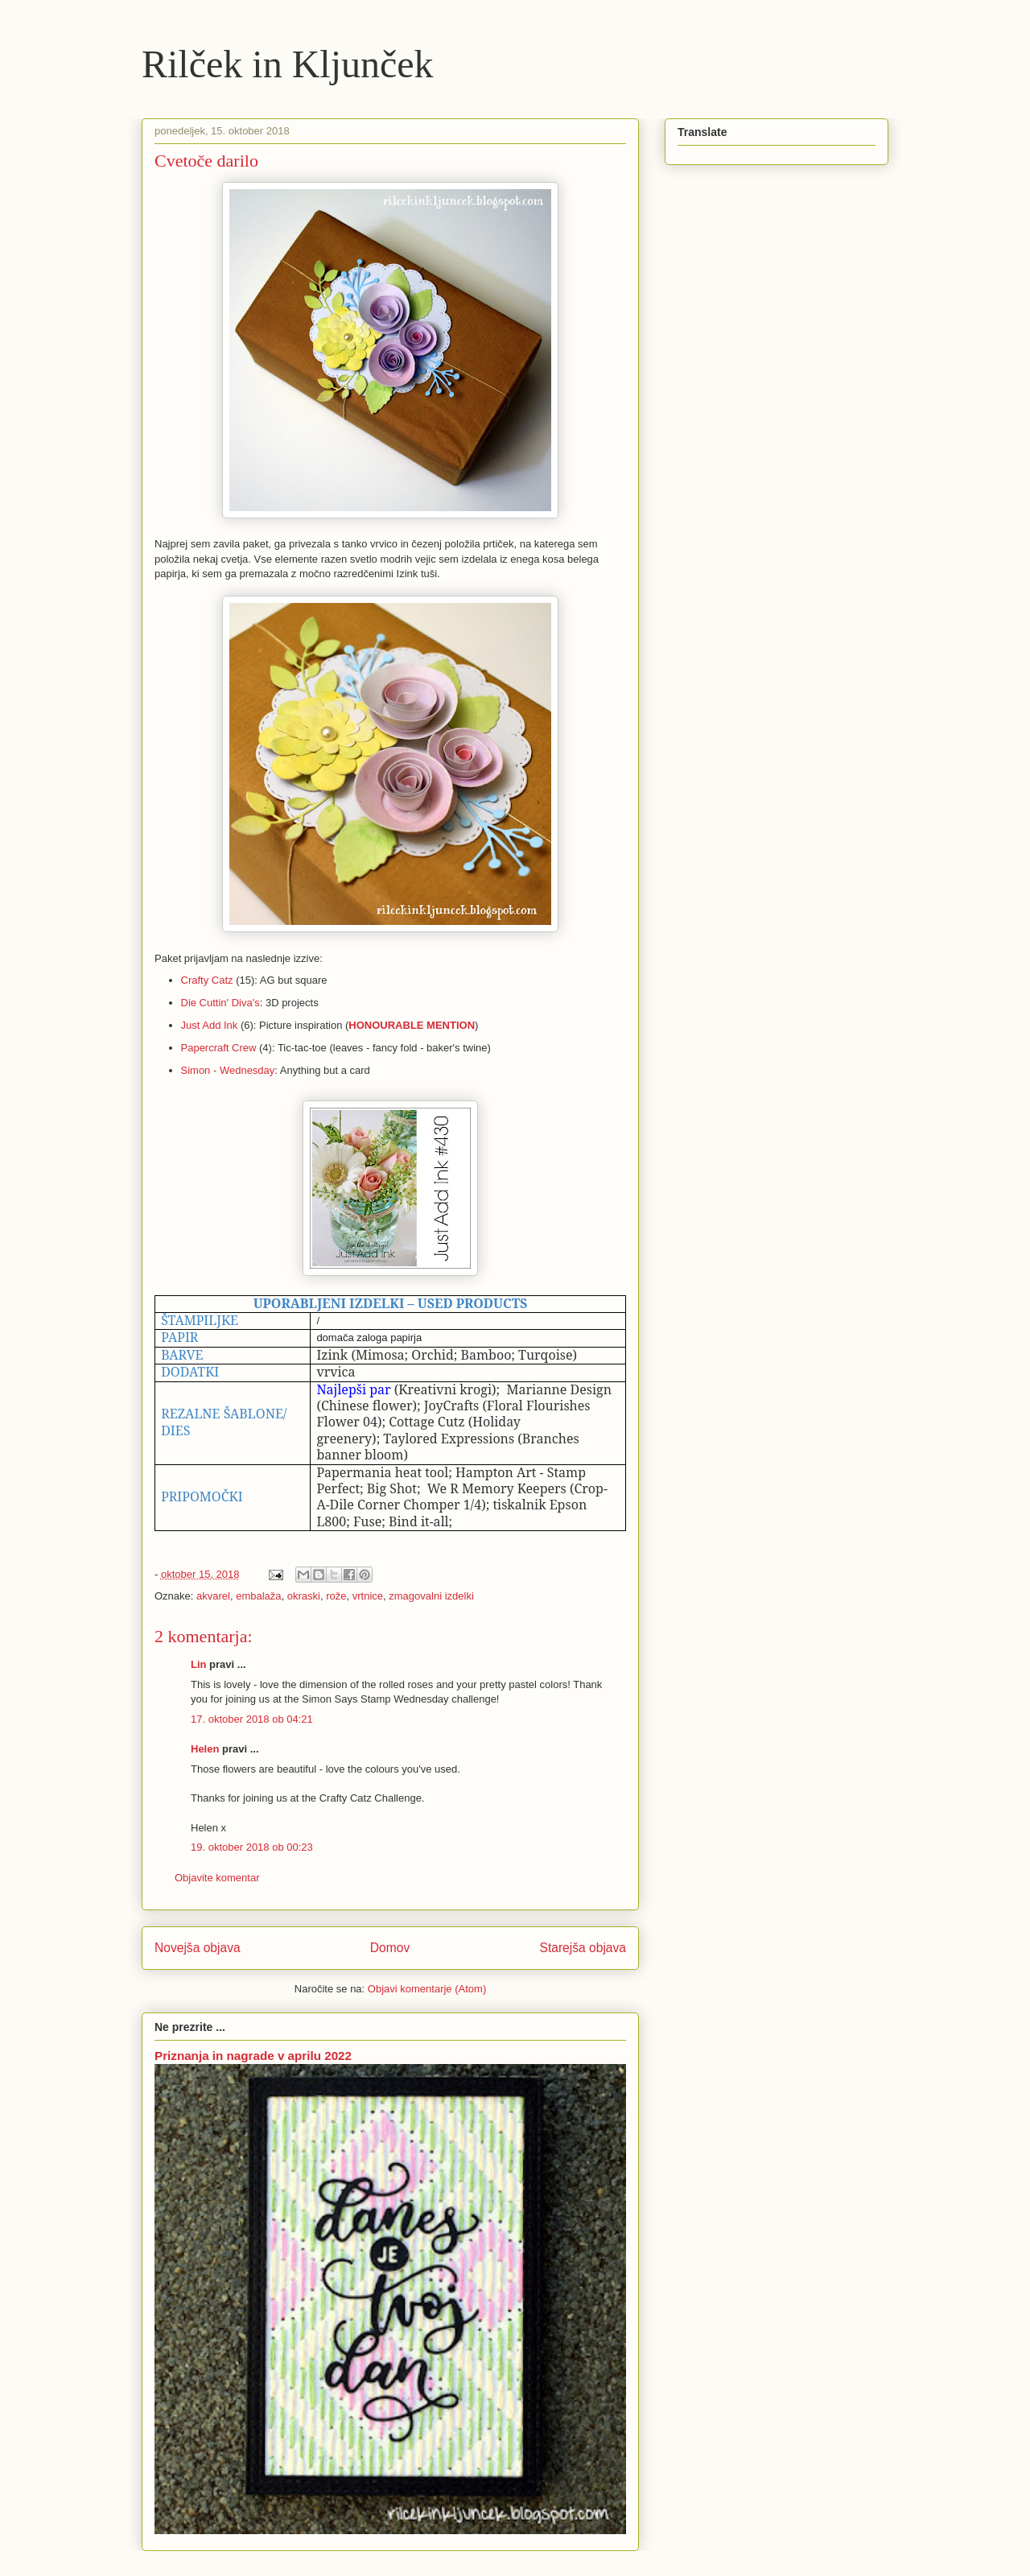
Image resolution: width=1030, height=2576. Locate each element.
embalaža (258, 1596)
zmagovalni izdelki (431, 1596)
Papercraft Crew (219, 1048)
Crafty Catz (207, 980)
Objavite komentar (217, 1878)
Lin (199, 1664)
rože (336, 1596)
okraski (303, 1596)
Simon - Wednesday (228, 1070)
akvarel (213, 1596)
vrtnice (367, 1596)
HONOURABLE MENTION (411, 1025)
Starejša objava (583, 1948)
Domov (390, 1948)
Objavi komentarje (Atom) (427, 1989)
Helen (205, 1749)
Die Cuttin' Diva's (220, 1003)
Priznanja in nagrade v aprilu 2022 (253, 2055)
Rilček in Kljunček (288, 64)
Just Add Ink (209, 1025)
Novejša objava (197, 1948)
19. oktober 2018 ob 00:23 (252, 1847)
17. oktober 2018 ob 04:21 (252, 1719)
